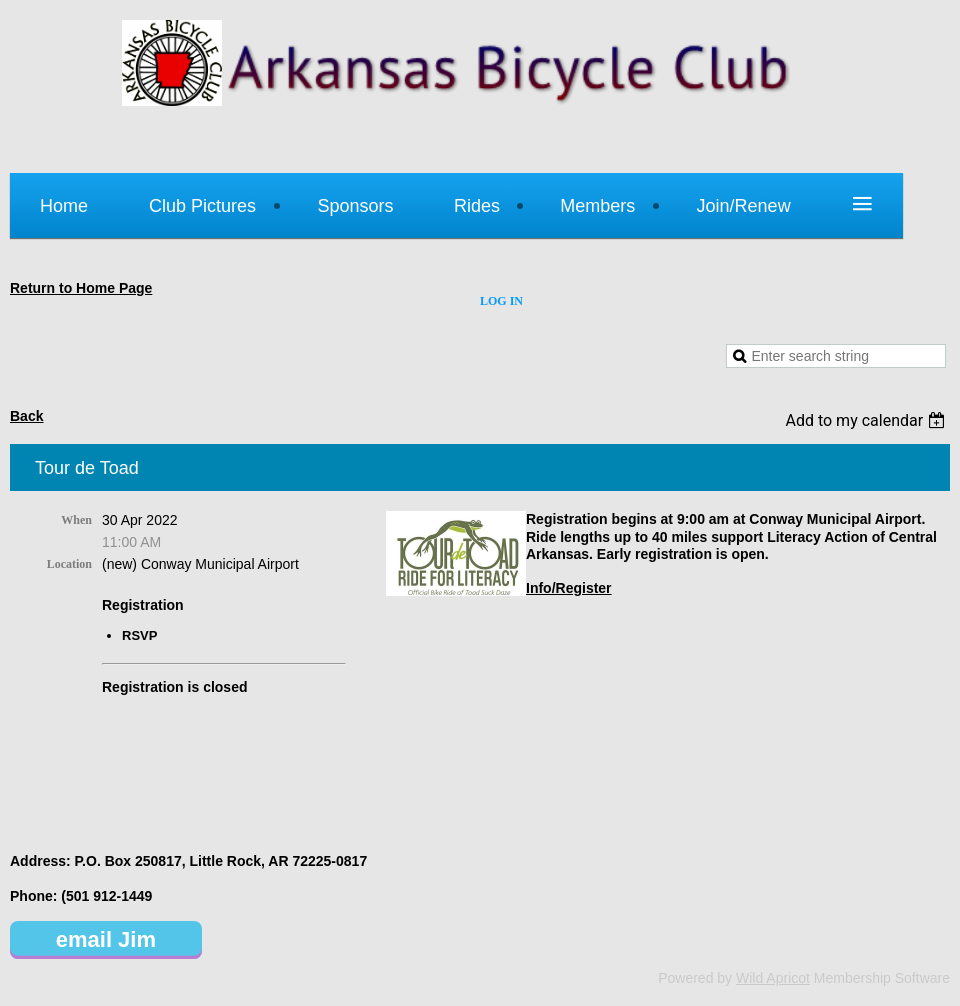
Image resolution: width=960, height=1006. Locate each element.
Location (69, 564)
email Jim (106, 939)
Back (26, 416)
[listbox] (867, 420)
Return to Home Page (81, 288)
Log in (501, 301)
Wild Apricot (773, 978)
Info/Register (569, 588)
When (76, 520)
